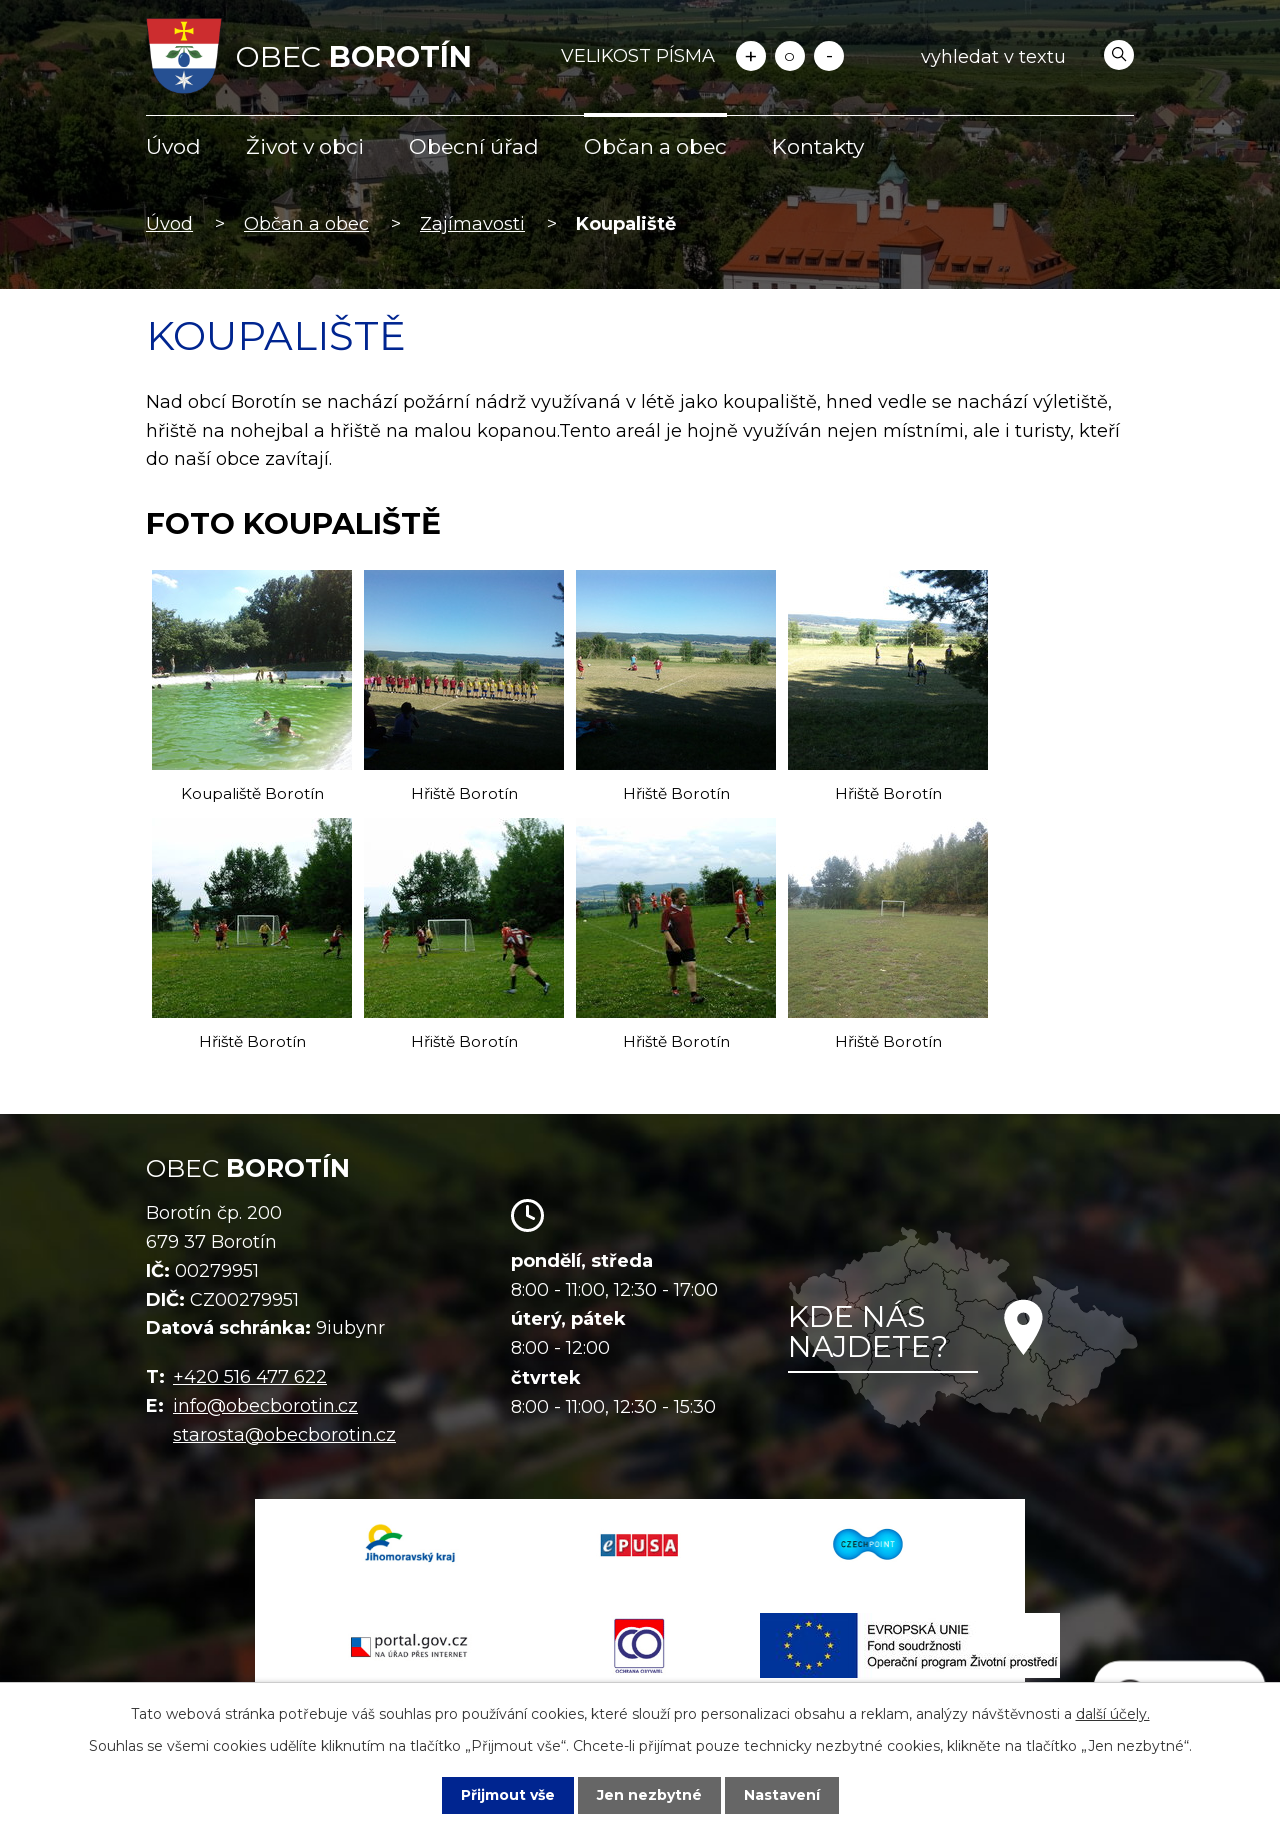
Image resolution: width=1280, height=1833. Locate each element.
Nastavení (782, 1795)
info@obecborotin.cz (265, 1406)
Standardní (790, 56)
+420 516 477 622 (250, 1377)
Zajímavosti (472, 224)
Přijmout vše (508, 1795)
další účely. (1113, 1714)
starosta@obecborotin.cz (284, 1435)
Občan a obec (655, 146)
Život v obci (305, 146)
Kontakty (818, 146)
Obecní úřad (474, 146)
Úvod (173, 146)
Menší (829, 56)
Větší (751, 56)
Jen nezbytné (649, 1795)
